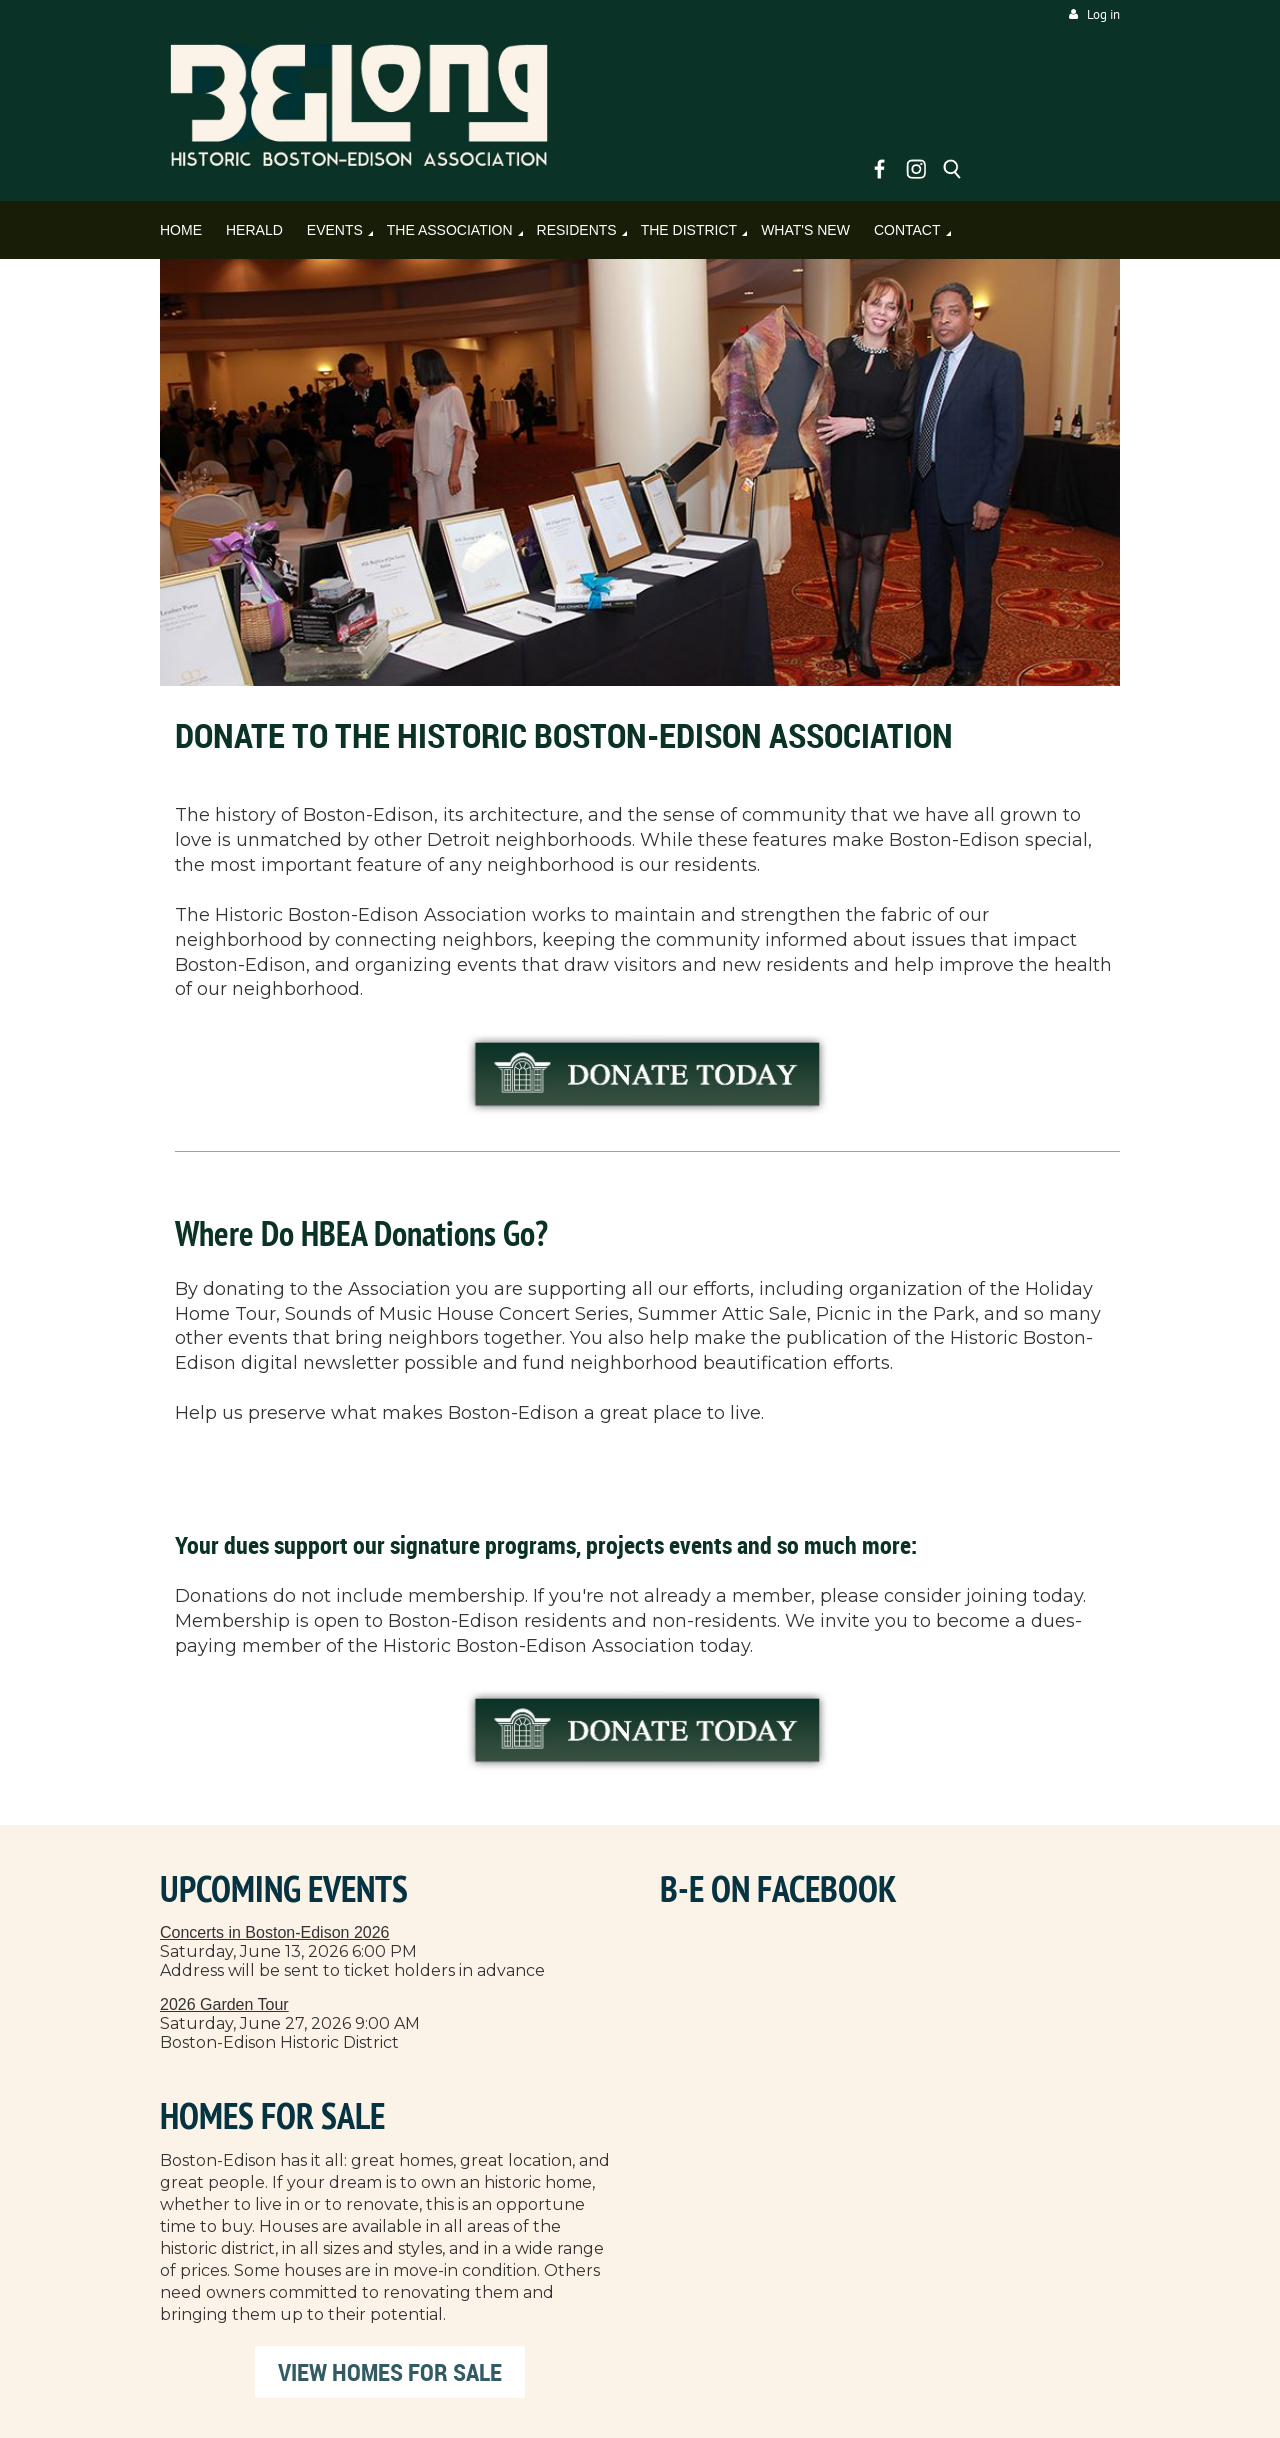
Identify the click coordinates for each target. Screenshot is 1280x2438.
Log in (1103, 14)
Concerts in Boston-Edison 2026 (274, 1932)
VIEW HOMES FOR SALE (390, 2372)
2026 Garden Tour (224, 2004)
